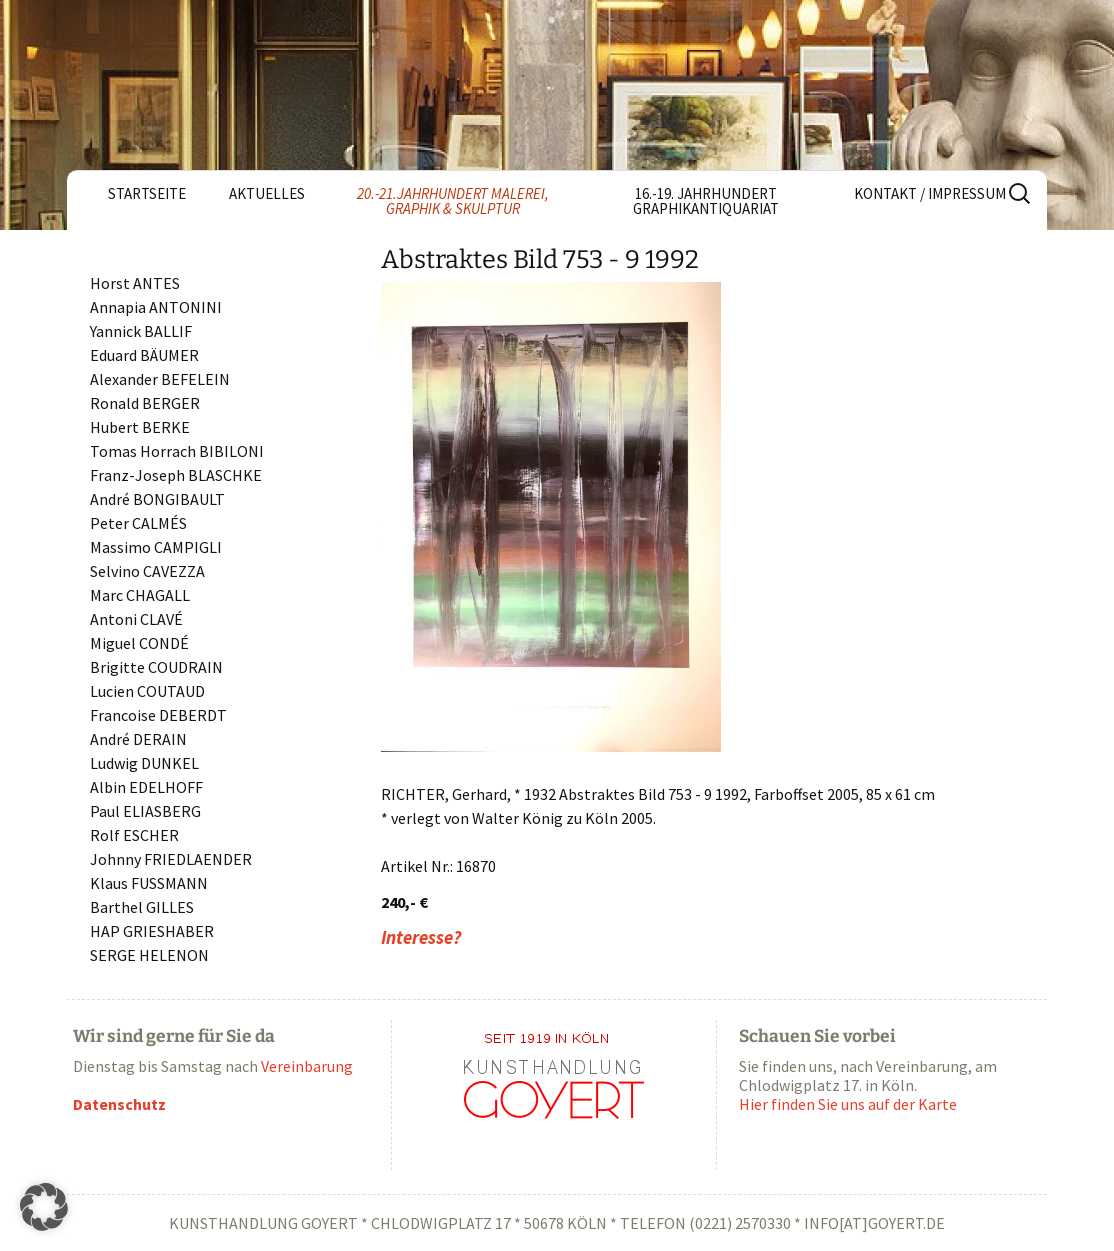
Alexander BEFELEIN (160, 379)
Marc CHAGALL (140, 595)
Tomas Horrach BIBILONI (177, 451)
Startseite (147, 193)
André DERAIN (138, 739)
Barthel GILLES (142, 907)
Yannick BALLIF (141, 331)
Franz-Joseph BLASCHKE (176, 475)
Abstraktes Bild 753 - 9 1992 (540, 259)
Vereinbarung (307, 1066)
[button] (44, 1207)
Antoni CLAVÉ (136, 619)
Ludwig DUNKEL (144, 763)
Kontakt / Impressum (930, 193)
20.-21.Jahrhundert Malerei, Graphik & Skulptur (453, 201)
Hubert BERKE (140, 427)
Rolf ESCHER (134, 835)
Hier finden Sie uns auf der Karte (848, 1104)
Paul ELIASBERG (145, 811)
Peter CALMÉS (138, 523)
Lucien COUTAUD (147, 691)
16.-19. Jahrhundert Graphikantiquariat (706, 201)
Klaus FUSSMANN (149, 883)
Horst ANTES (135, 283)
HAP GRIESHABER (152, 931)
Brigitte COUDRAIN (156, 667)
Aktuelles (267, 193)
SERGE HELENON (149, 955)
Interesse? (421, 937)
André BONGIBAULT (157, 499)
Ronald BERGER (145, 403)
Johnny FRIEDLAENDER (171, 859)
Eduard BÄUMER (144, 355)
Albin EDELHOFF (146, 787)
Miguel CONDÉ (139, 643)
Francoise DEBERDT (158, 715)
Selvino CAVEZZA (147, 571)
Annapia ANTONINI (156, 307)
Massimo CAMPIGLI (156, 547)
